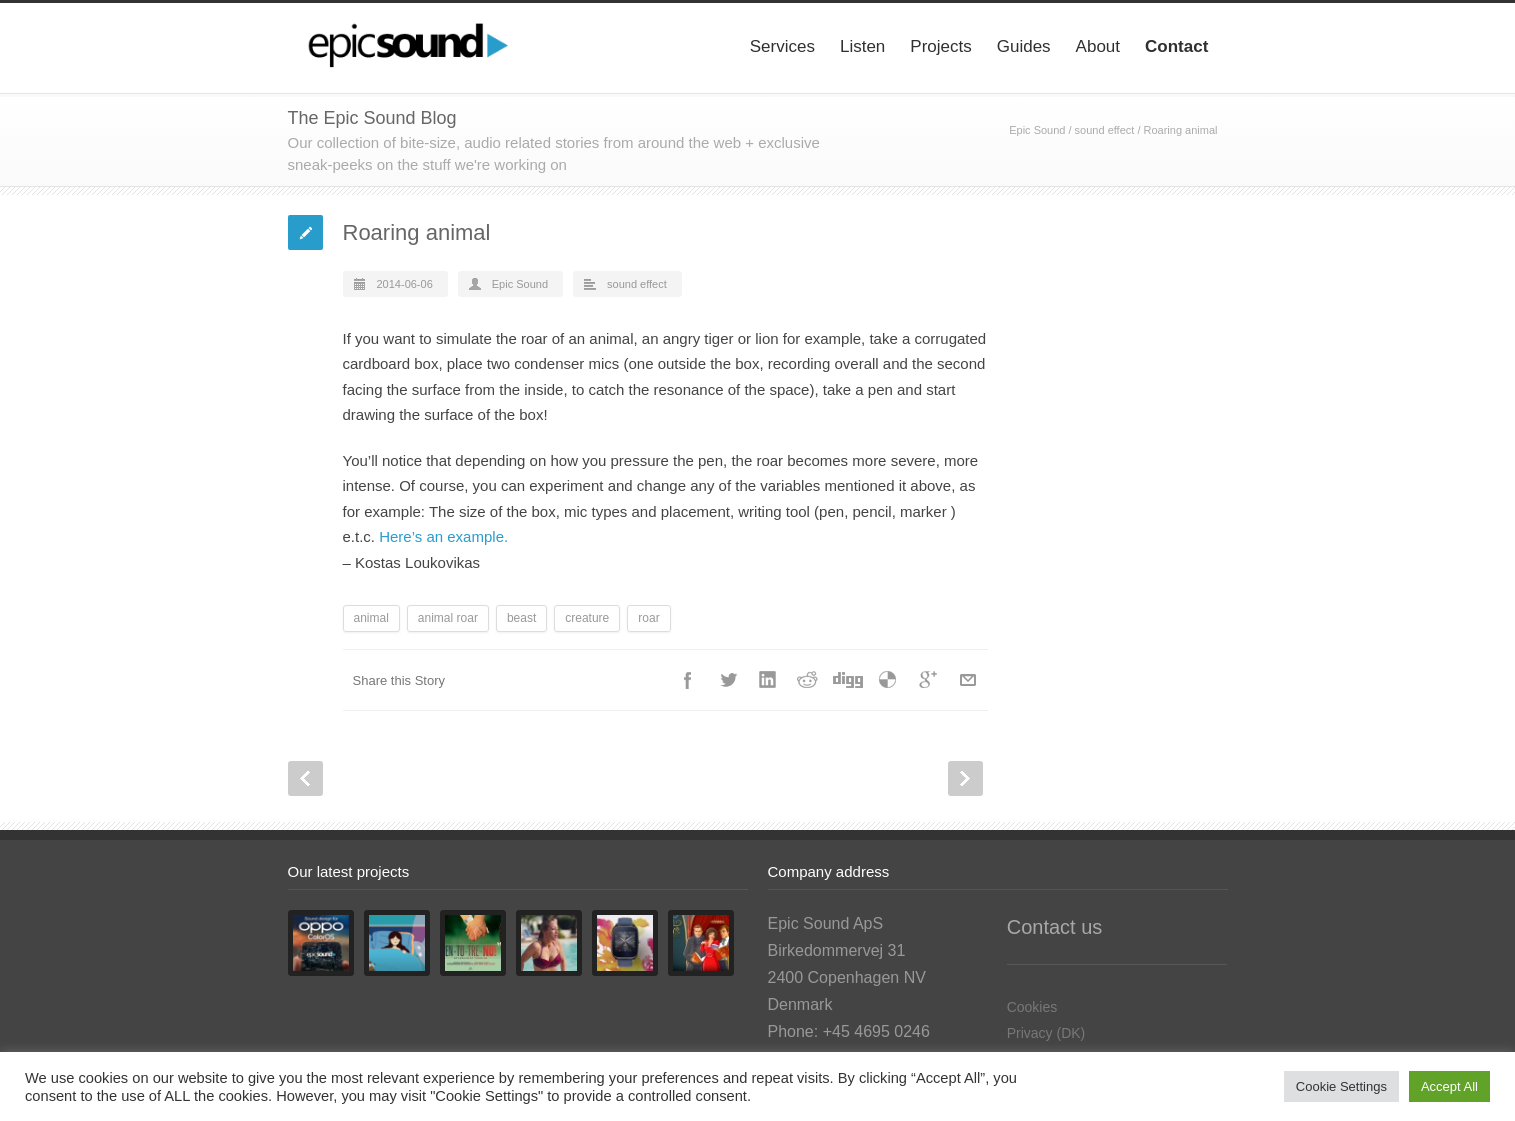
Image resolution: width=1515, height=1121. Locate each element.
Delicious (888, 680)
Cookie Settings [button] (1341, 1086)
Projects (940, 46)
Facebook (688, 680)
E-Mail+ (968, 680)
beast (521, 618)
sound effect (1105, 130)
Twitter (728, 680)
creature (587, 618)
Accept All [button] (1449, 1086)
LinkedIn (768, 680)
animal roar (448, 618)
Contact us (1055, 927)
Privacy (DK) (1046, 1033)
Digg (848, 680)
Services (782, 46)
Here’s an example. (443, 536)
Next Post (965, 778)
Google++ (928, 680)
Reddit (808, 680)
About (1098, 46)
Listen (862, 46)
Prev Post (305, 778)
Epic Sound (1037, 130)
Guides (1024, 46)
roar (648, 618)
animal (371, 618)
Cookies (1032, 1007)
